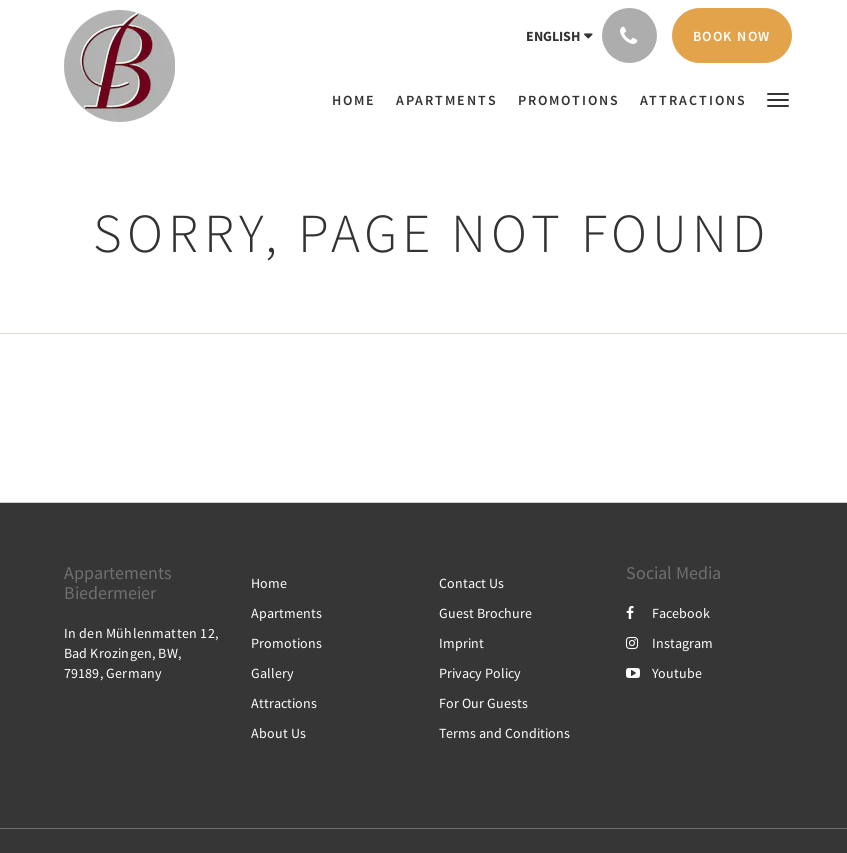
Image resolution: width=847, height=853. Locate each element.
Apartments (286, 613)
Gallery (272, 673)
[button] (778, 98)
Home (269, 583)
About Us (278, 733)
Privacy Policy (480, 673)
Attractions (284, 703)
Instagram (669, 643)
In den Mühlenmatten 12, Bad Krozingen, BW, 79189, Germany (141, 653)
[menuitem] (359, 100)
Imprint (461, 643)
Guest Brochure (485, 613)
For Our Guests (483, 703)
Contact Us (471, 583)
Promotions (286, 643)
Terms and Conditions (504, 733)
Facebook (668, 613)
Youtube (664, 673)
